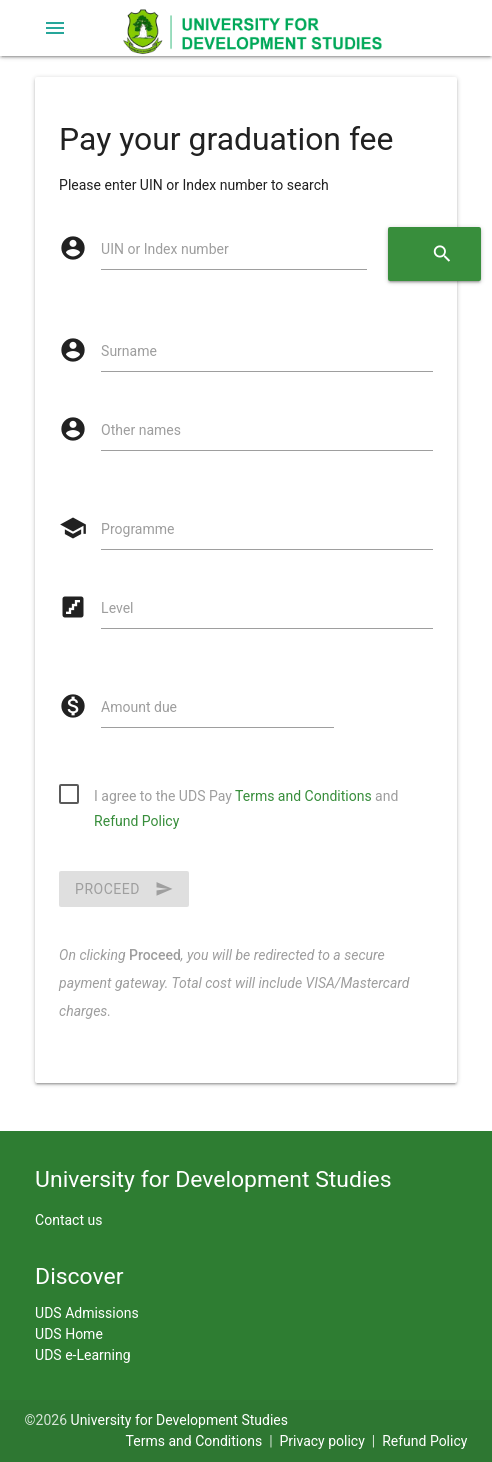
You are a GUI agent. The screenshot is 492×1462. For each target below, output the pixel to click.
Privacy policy (322, 1441)
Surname (129, 351)
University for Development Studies (179, 1420)
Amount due (139, 707)
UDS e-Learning (82, 1355)
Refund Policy (136, 821)
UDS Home (69, 1334)
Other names (141, 430)
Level (117, 608)
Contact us (68, 1220)
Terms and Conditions (303, 796)
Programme (137, 529)
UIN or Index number (165, 249)
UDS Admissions (87, 1313)
